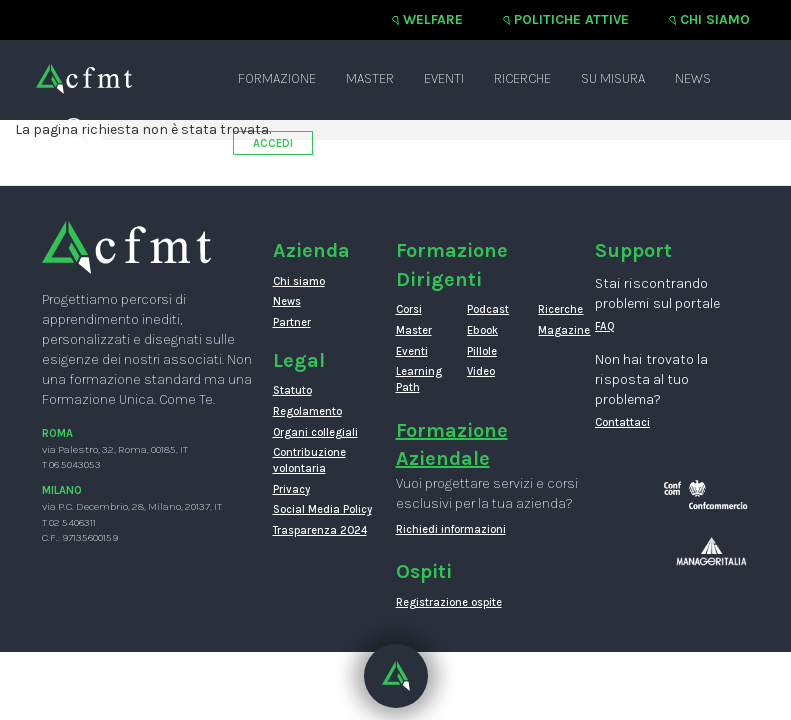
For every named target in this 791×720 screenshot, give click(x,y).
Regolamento (307, 411)
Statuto (292, 390)
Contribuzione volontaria (309, 460)
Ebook (482, 330)
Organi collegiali (315, 432)
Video (481, 371)
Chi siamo (715, 19)
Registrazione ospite (449, 602)
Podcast (487, 309)
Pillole (482, 351)
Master (370, 78)
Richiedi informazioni (451, 529)
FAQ (605, 326)
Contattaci (622, 422)
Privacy (291, 489)
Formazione (277, 78)
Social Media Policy (322, 509)
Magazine (558, 330)
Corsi (409, 309)
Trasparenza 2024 (320, 530)
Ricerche (522, 78)
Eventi (444, 78)
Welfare (433, 19)
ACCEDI (273, 143)
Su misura (613, 78)
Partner (292, 322)
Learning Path (416, 379)
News (693, 78)
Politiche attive (571, 19)
